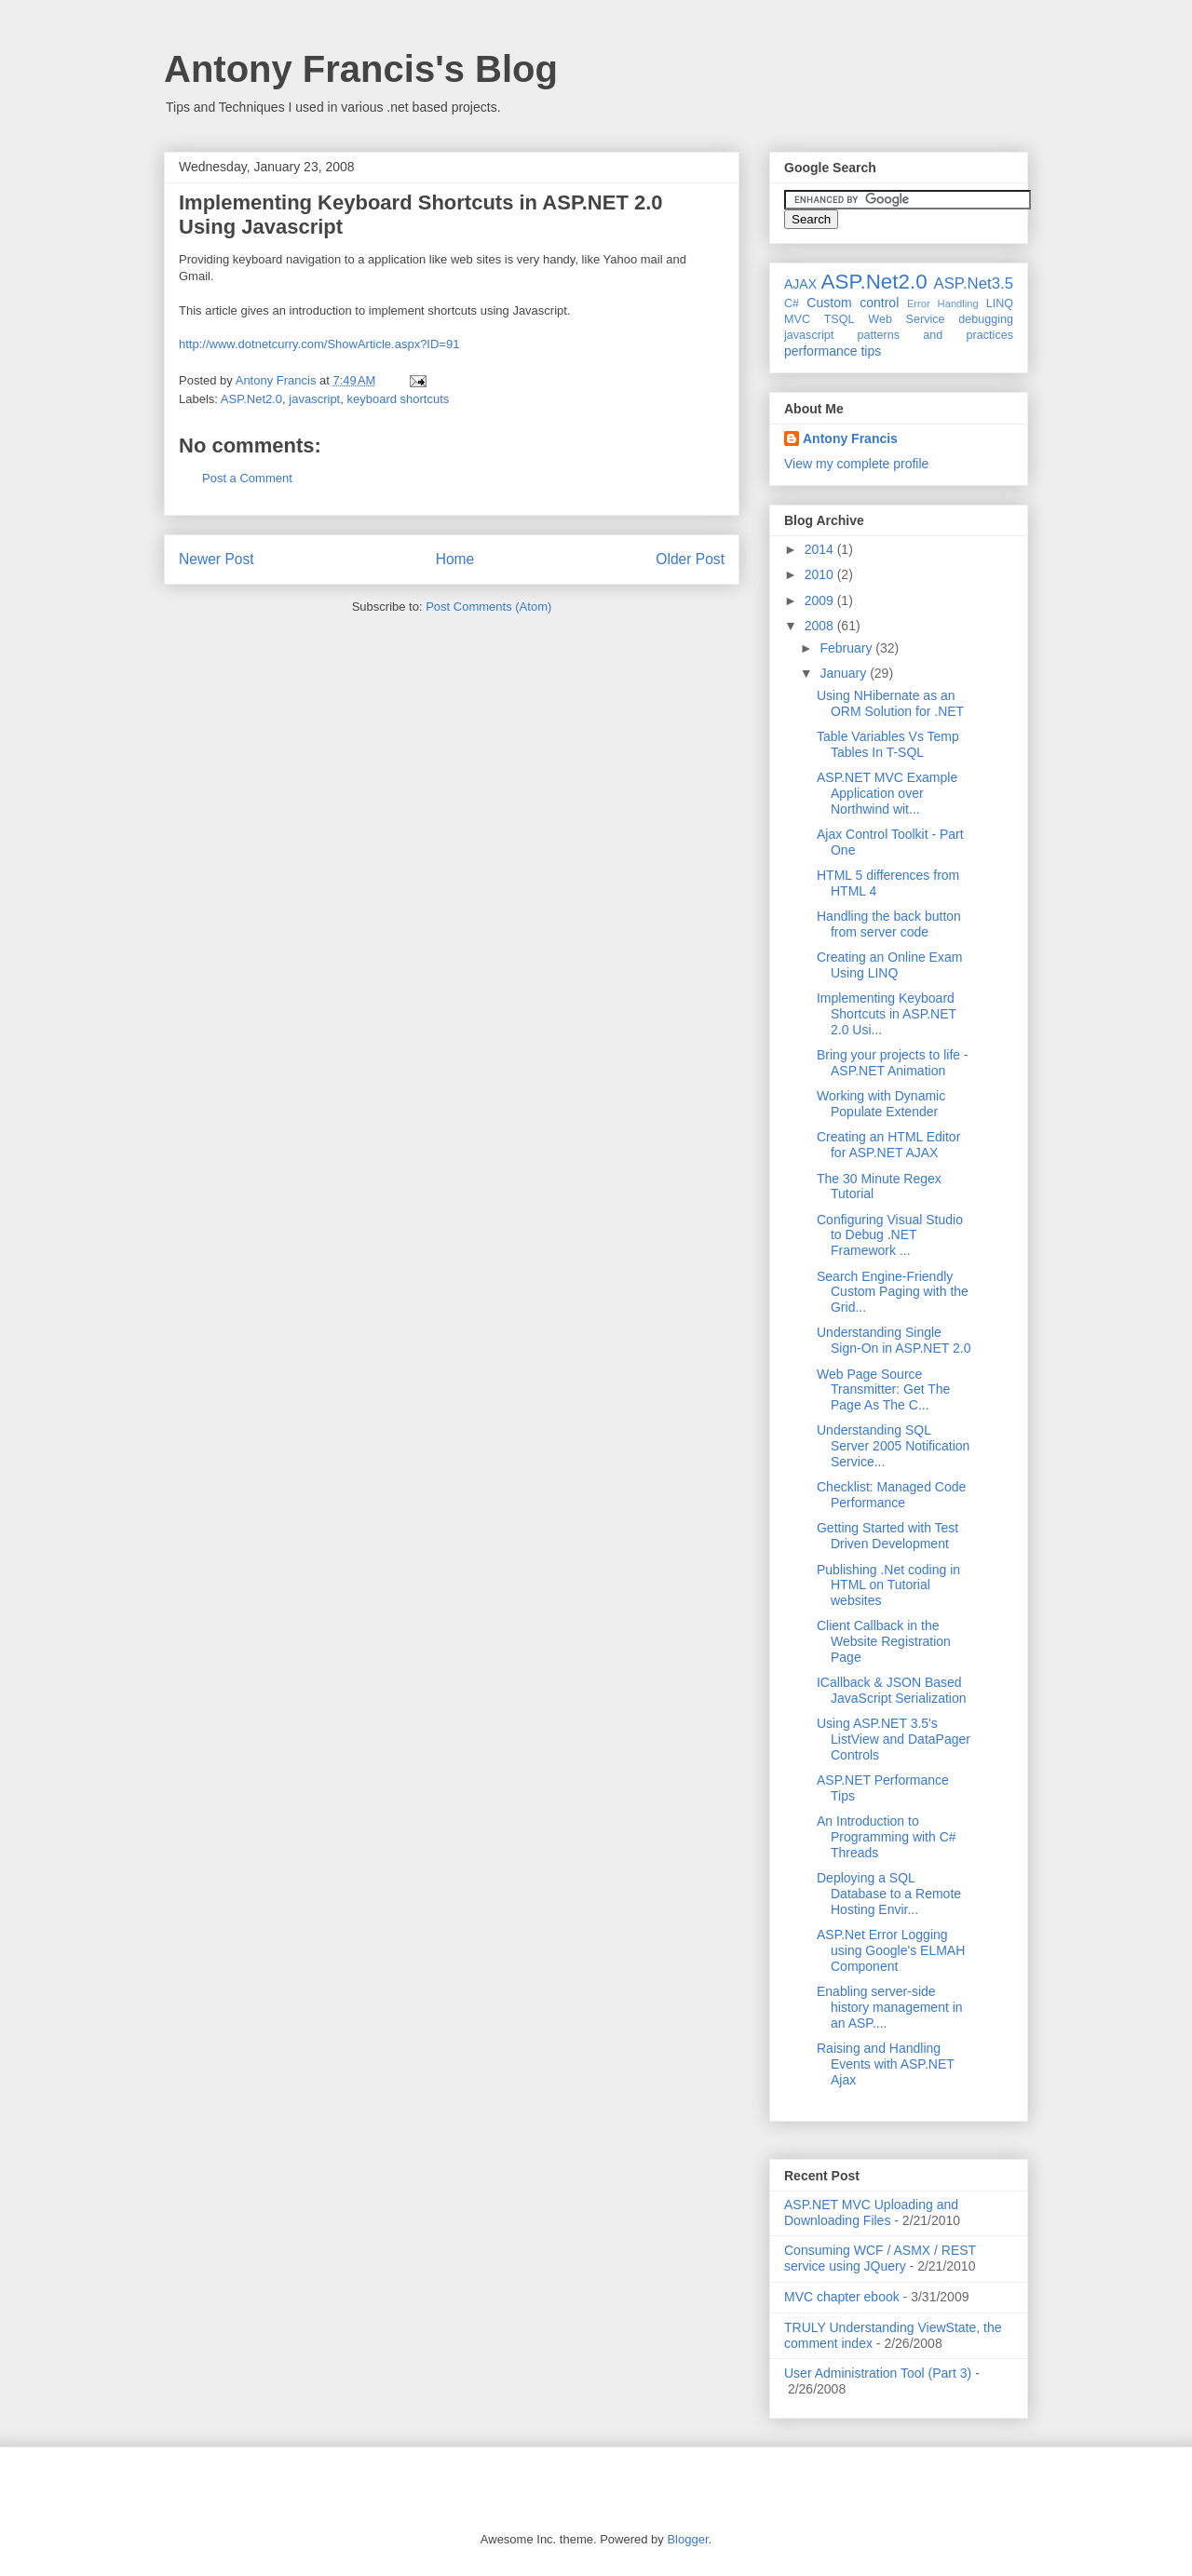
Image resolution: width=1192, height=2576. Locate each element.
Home (455, 559)
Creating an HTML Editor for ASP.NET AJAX (888, 1144)
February (847, 648)
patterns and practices (936, 335)
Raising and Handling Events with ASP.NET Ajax (886, 2064)
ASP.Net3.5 (973, 283)
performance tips (832, 351)
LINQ (999, 303)
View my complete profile (856, 463)
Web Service (906, 319)
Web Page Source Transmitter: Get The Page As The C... (883, 1390)
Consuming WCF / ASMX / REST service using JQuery (880, 2258)
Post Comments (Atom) (488, 607)
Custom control (852, 302)
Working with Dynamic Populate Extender (881, 1103)
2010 (821, 574)
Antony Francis (850, 438)
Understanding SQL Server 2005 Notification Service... (893, 1446)
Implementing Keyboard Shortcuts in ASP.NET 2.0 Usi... (886, 1014)
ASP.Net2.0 (251, 399)
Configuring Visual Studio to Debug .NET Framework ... (890, 1235)
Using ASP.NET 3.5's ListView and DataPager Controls (893, 1739)
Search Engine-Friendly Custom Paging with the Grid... (892, 1292)
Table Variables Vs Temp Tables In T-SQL (888, 744)
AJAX (800, 283)
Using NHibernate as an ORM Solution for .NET (890, 703)
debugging (985, 319)
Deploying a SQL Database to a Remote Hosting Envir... (889, 1893)
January (845, 673)
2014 (821, 549)
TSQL (839, 319)
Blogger (687, 2539)
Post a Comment (247, 478)
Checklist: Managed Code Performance (891, 1494)
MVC (797, 319)
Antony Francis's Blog (361, 68)
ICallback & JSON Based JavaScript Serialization (892, 1690)
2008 (821, 625)
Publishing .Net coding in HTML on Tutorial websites (888, 1585)
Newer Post (216, 559)
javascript (314, 399)
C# (791, 303)
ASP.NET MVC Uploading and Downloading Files (871, 2212)
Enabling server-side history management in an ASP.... (890, 2007)
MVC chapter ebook (842, 2296)
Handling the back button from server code (889, 924)
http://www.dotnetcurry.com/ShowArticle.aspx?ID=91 (319, 344)
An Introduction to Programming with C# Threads (886, 1837)
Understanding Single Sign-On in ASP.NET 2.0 (893, 1340)
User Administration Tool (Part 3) (877, 2373)
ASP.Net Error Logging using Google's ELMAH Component (891, 1950)
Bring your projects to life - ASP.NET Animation (892, 1062)
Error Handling (943, 303)
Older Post (690, 559)
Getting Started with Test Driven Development (887, 1535)
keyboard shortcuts (397, 399)
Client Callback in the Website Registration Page (884, 1641)
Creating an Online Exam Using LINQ (889, 965)
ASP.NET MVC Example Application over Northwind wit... (887, 793)
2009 (821, 600)
